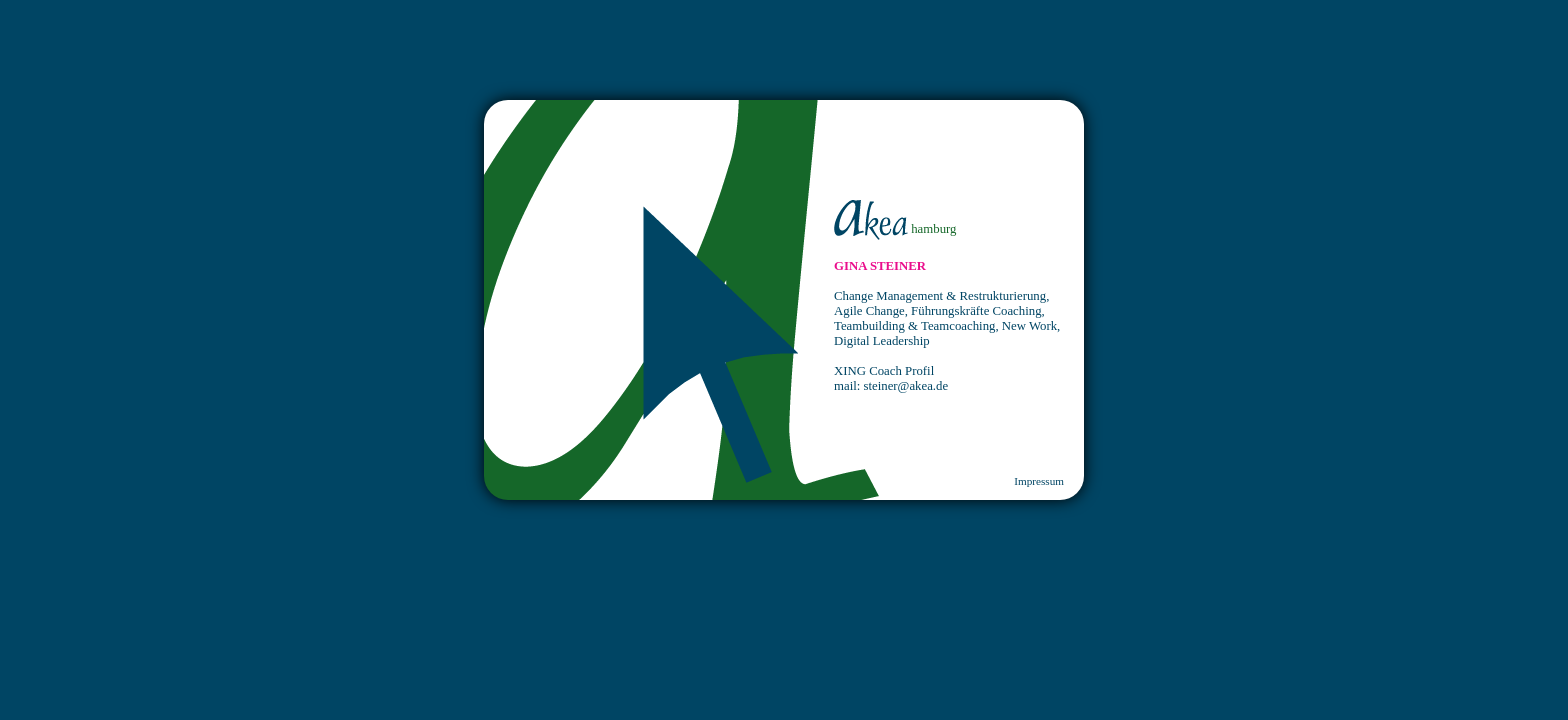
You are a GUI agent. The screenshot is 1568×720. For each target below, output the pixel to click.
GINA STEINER (880, 266)
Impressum (1039, 481)
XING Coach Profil (884, 371)
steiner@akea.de (906, 386)
